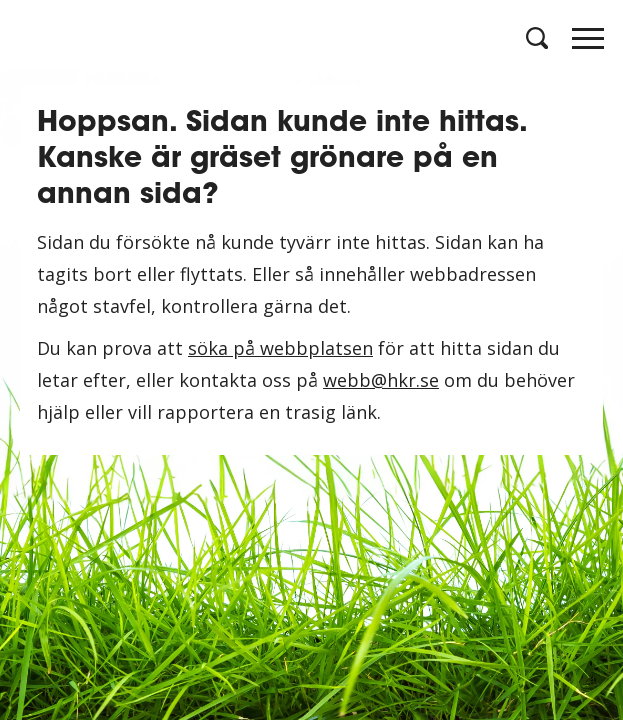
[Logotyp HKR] (35, 37)
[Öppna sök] (535, 38)
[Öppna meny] (588, 44)
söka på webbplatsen (280, 348)
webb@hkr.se (381, 380)
